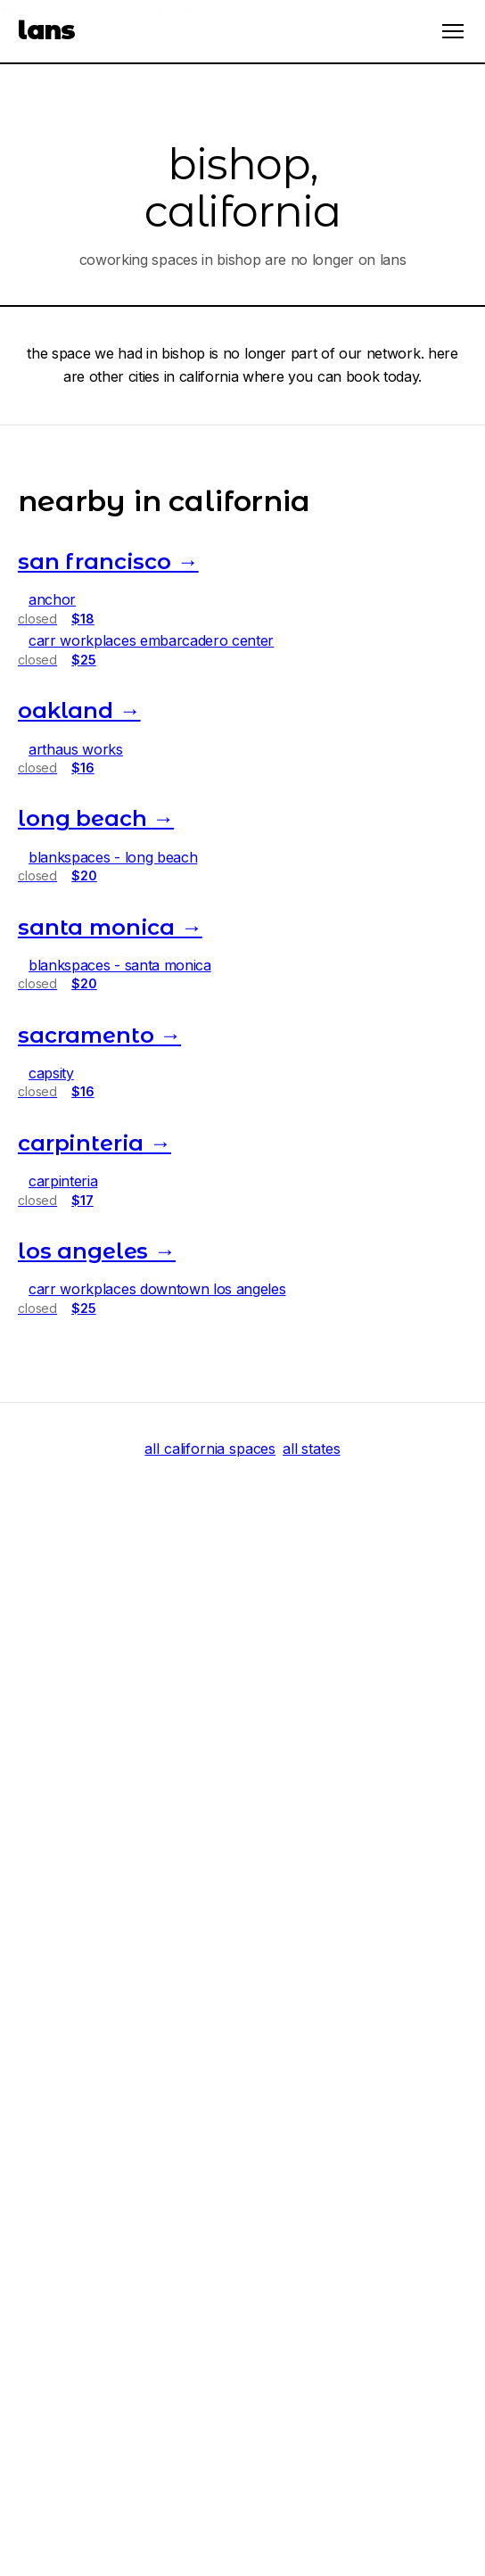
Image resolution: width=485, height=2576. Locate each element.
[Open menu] (453, 31)
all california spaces (209, 1448)
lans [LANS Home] (47, 30)
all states (311, 1448)
